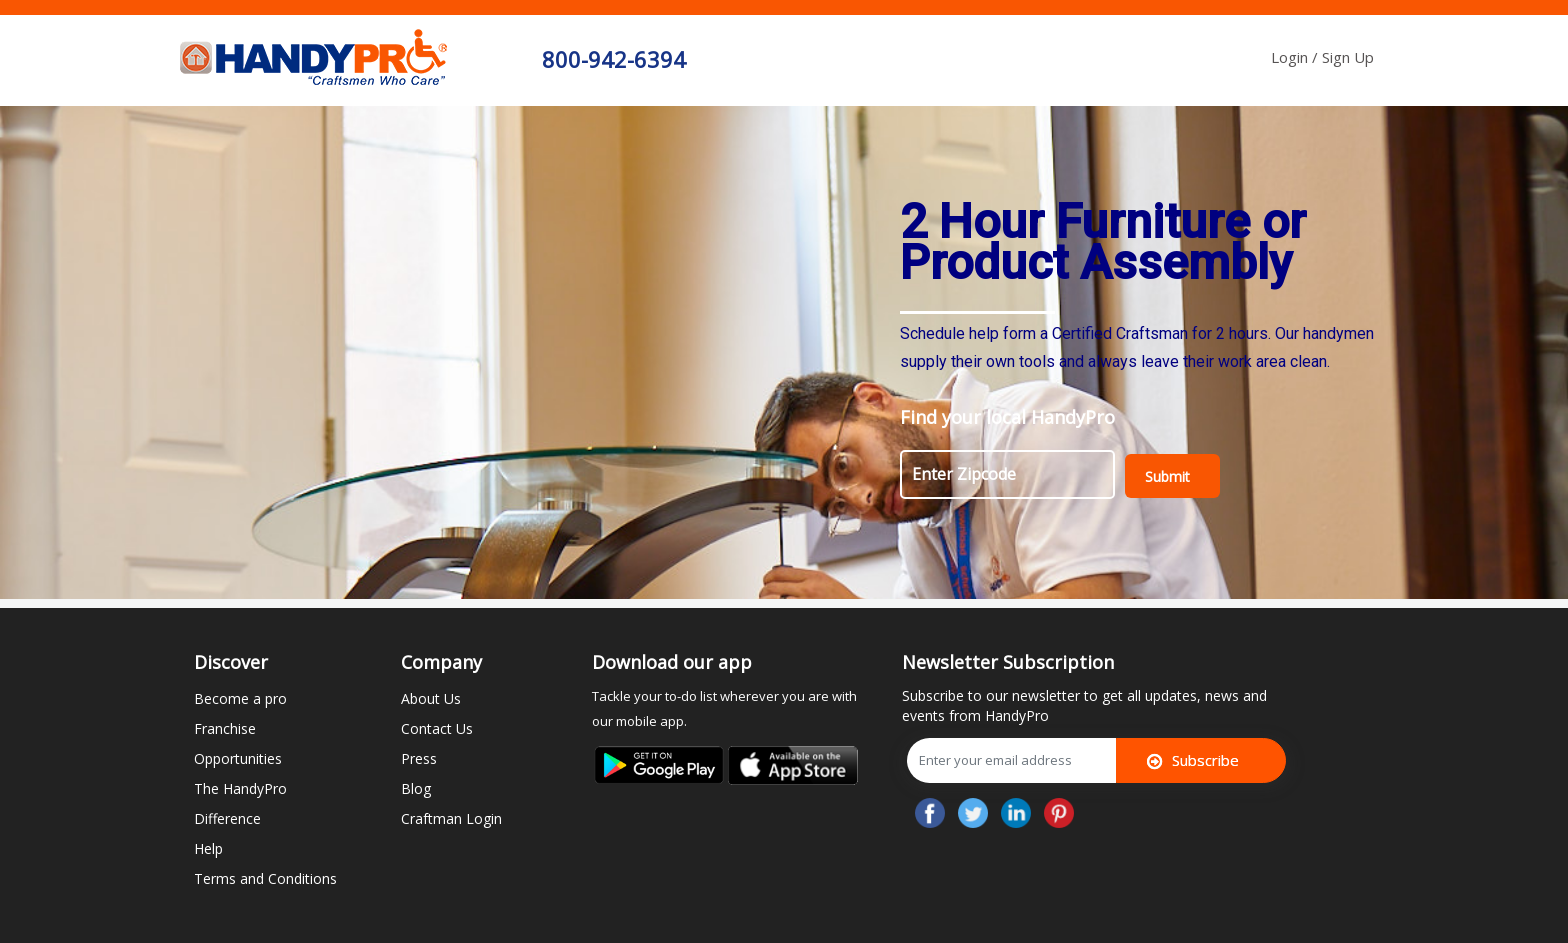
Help (208, 848)
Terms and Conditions (265, 878)
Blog (416, 788)
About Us (431, 698)
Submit (1167, 476)
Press (419, 758)
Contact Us (437, 728)
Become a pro (240, 698)
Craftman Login (451, 818)
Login (1291, 57)
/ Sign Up (1343, 57)
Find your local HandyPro (1007, 417)
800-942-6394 (614, 58)
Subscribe (1193, 760)
